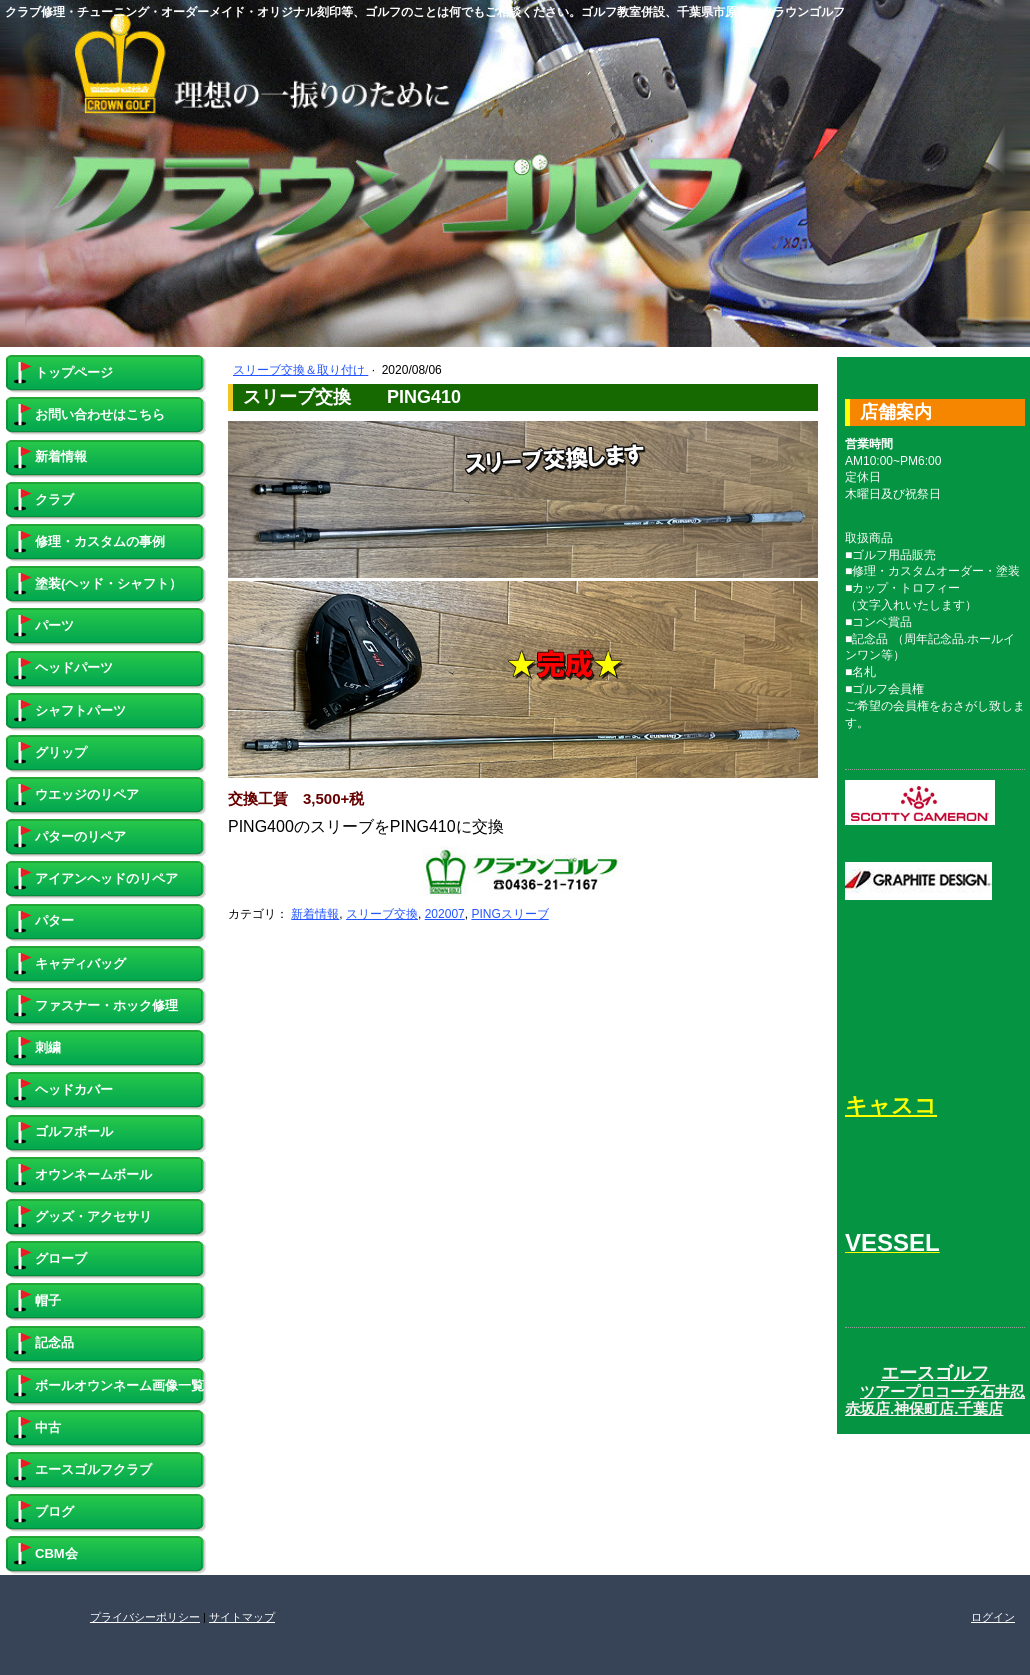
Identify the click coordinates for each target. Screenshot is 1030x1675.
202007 (445, 914)
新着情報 (315, 914)
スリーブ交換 (382, 914)
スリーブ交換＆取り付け (300, 370)
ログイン (993, 1617)
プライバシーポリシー (145, 1617)
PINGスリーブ (509, 914)
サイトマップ (242, 1617)
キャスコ (891, 1105)
